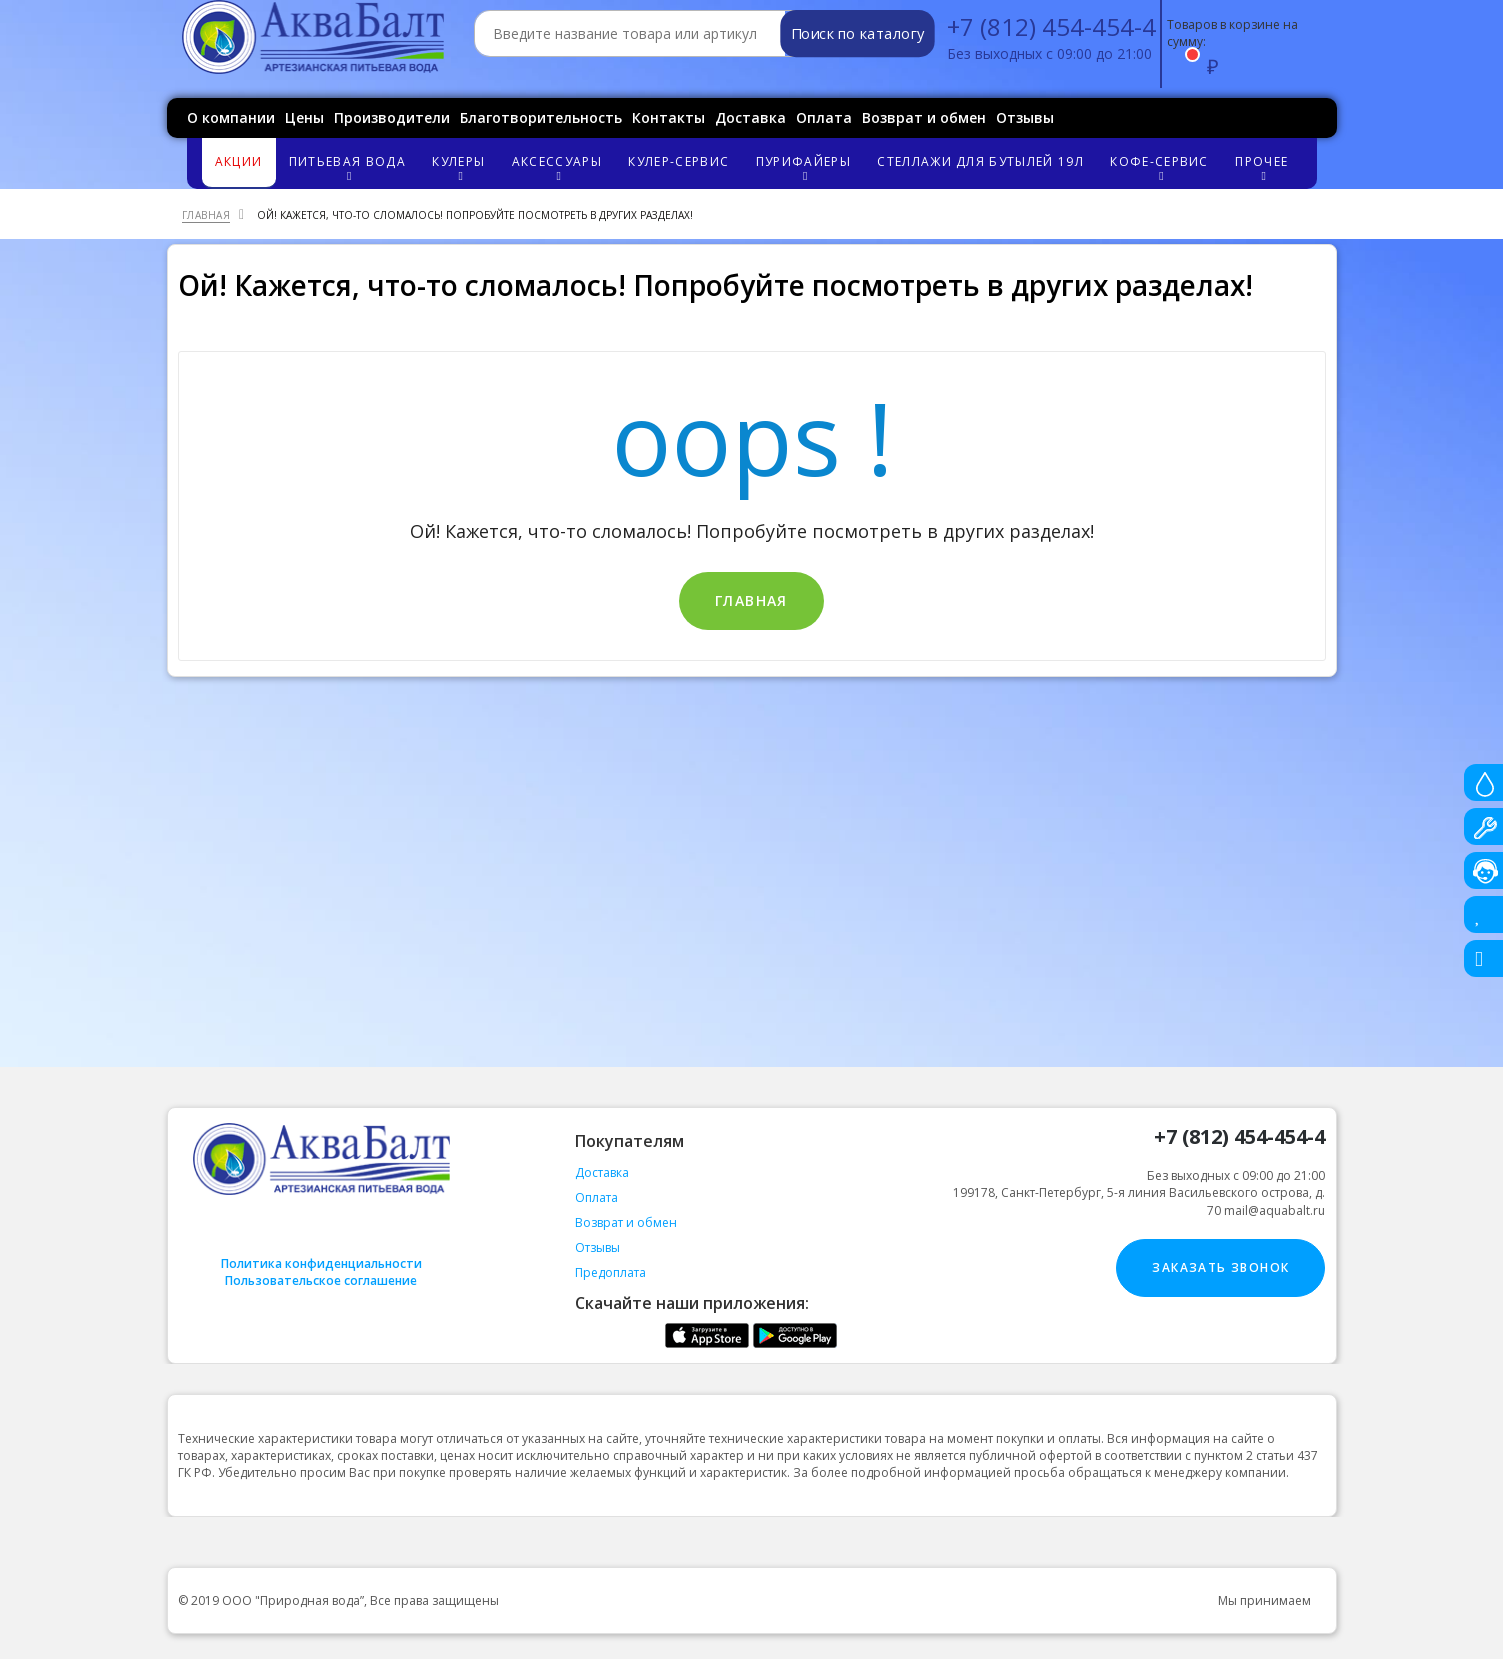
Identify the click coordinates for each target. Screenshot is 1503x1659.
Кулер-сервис (678, 161)
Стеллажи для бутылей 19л (980, 161)
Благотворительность (541, 117)
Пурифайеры (805, 167)
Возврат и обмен (924, 117)
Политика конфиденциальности (321, 1263)
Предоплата (610, 1272)
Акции (239, 161)
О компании (231, 117)
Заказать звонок (1220, 1267)
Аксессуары (560, 167)
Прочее (1264, 167)
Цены (304, 117)
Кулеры (461, 167)
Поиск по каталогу (856, 34)
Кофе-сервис (1162, 167)
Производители (392, 117)
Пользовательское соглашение (321, 1280)
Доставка (750, 117)
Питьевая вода (350, 167)
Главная (751, 600)
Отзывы (1025, 117)
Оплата (824, 117)
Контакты (668, 117)
